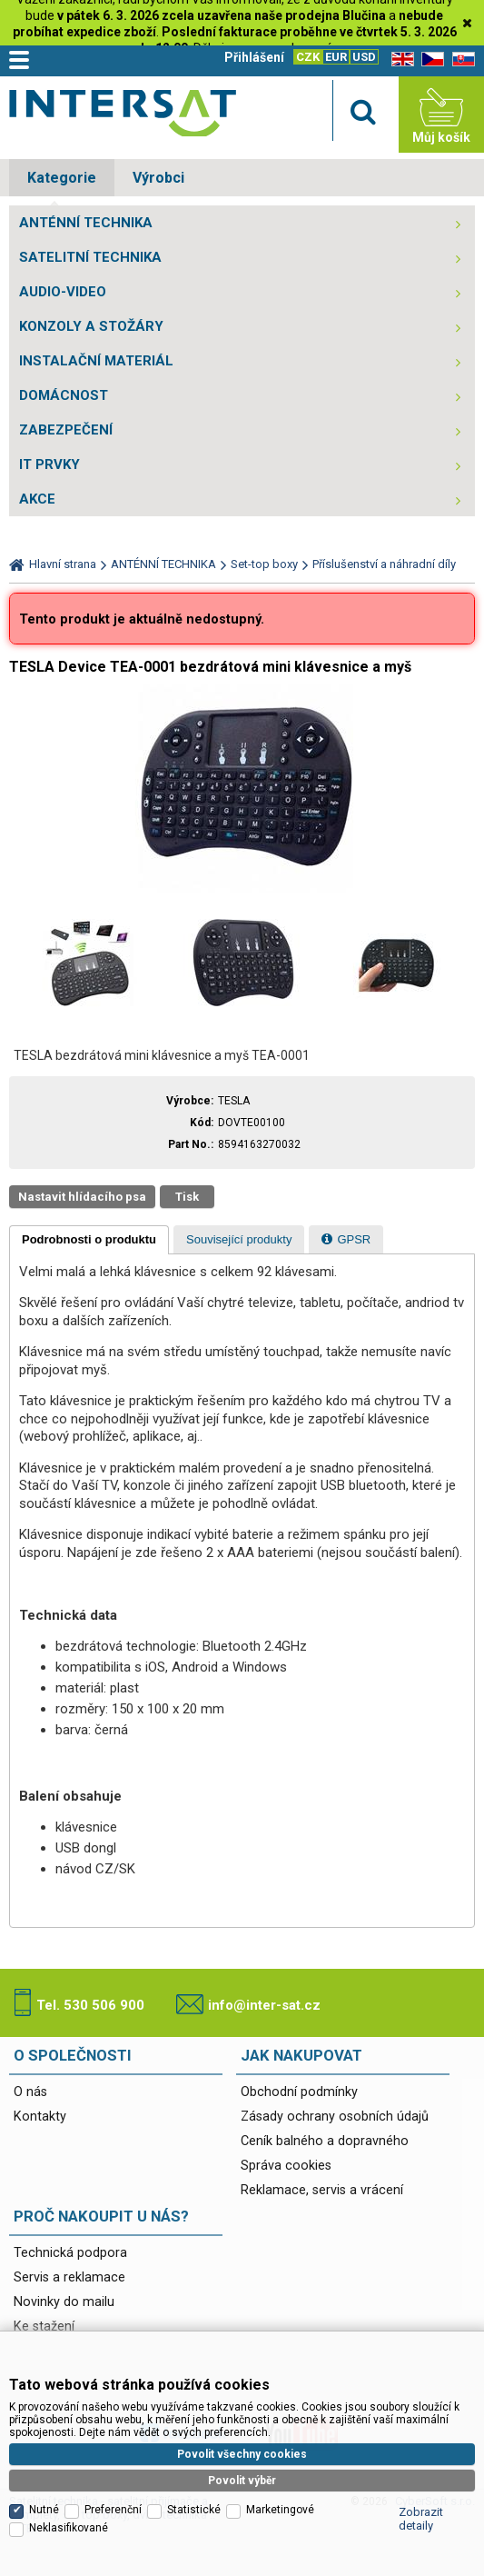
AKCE (37, 499)
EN (399, 59)
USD (364, 57)
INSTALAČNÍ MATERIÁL (96, 361)
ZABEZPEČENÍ (66, 430)
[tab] (89, 1239)
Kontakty (40, 2116)
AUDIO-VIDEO (62, 292)
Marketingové (280, 2417)
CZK (308, 57)
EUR (336, 57)
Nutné (44, 2417)
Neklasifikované (68, 2435)
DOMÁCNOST (63, 395)
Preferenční (113, 2417)
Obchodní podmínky (299, 2092)
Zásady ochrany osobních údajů (335, 2116)
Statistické (194, 2417)
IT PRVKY (49, 464)
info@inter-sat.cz (264, 2005)
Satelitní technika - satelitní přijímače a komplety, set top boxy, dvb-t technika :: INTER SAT (122, 119)
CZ (429, 59)
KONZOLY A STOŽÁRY (91, 326)
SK (460, 59)
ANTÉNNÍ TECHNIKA (86, 223)
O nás (30, 2092)
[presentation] (89, 1239)
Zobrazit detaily (421, 2426)
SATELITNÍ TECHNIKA (90, 257)
